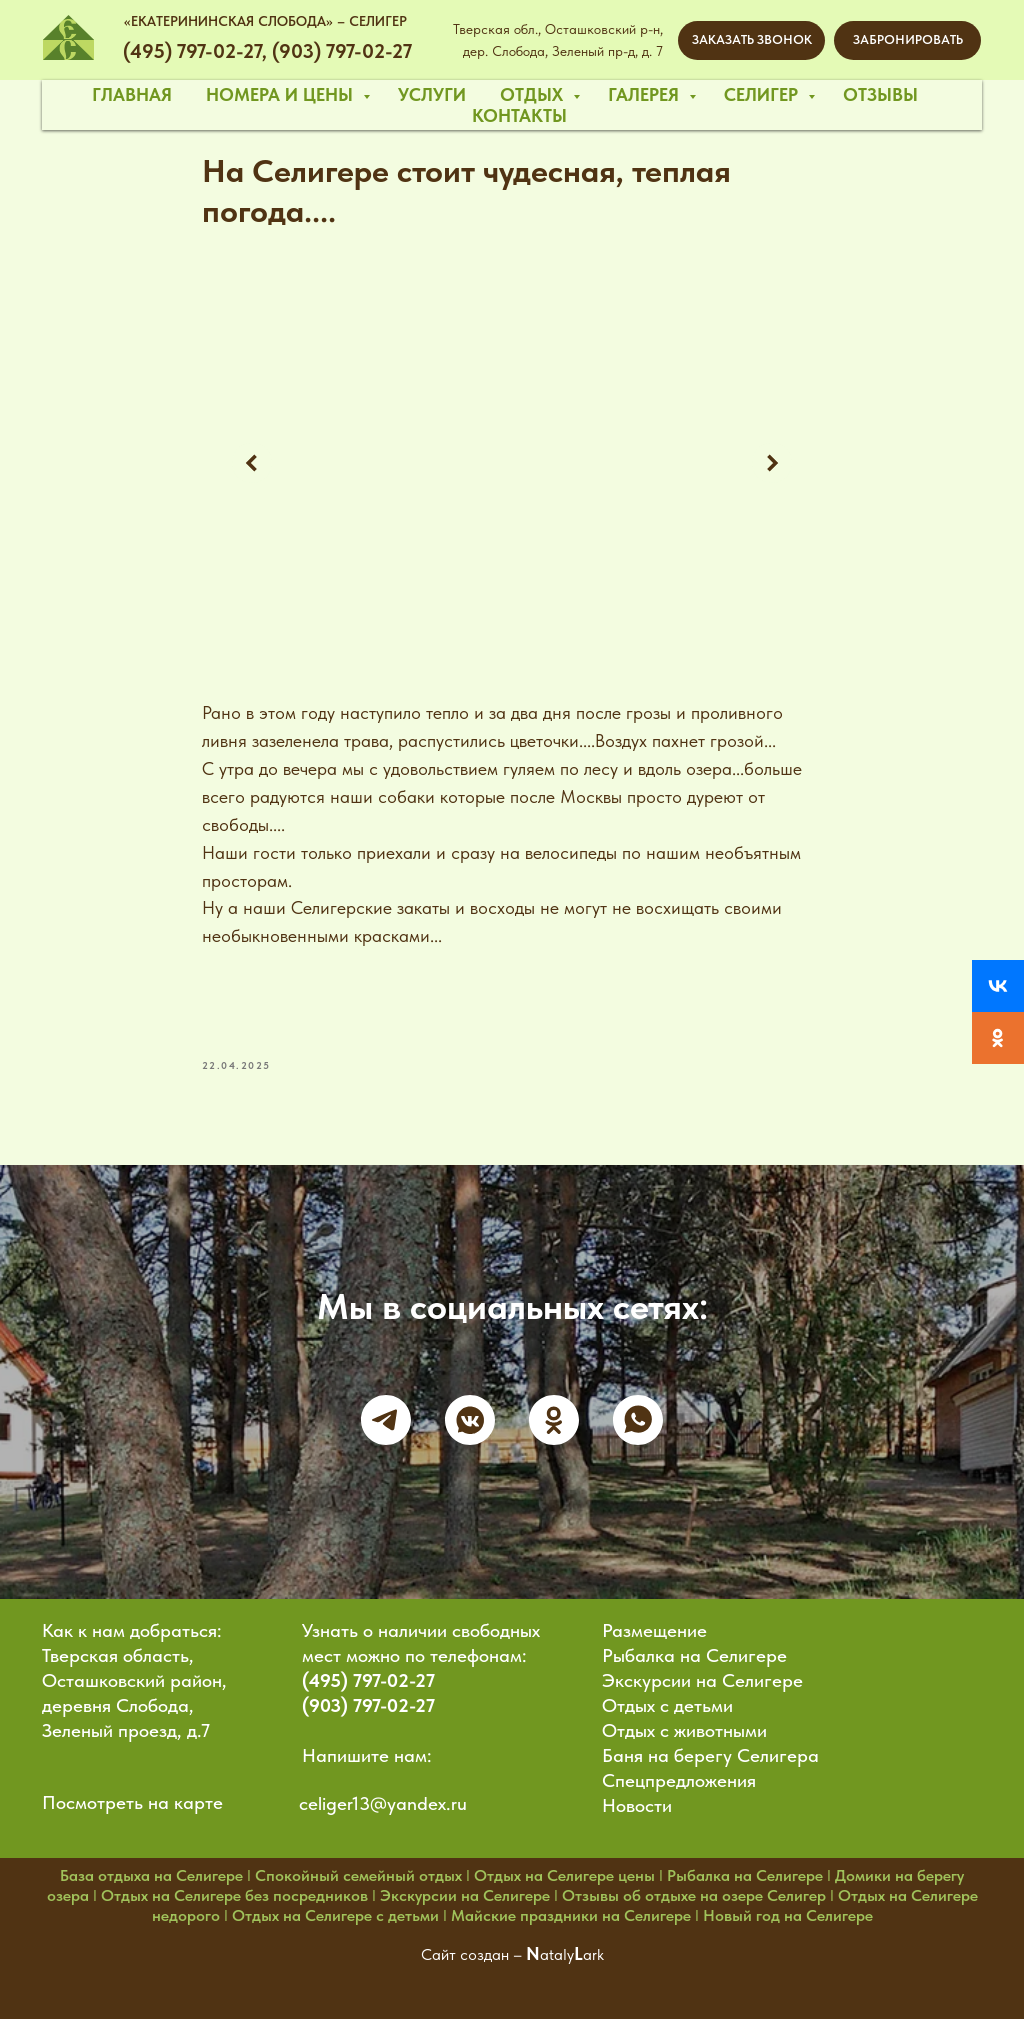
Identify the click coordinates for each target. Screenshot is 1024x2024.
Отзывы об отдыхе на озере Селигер (694, 1901)
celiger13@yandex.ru (383, 1809)
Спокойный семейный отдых (358, 1881)
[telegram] (386, 1425)
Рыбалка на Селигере (694, 1661)
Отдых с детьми (667, 1711)
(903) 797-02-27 (368, 1711)
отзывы (880, 94)
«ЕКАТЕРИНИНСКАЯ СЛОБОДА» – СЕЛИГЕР (265, 21)
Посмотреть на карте (132, 1808)
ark (593, 1960)
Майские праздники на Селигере (571, 1921)
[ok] (554, 1425)
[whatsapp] (638, 1425)
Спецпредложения (679, 1786)
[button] (751, 40)
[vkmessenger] (470, 1425)
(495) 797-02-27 (368, 1686)
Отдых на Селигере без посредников (234, 1901)
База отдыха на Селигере (151, 1881)
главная (132, 94)
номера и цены (282, 94)
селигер (763, 94)
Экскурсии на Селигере (702, 1686)
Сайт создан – (473, 1960)
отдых (534, 94)
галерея (646, 94)
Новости (637, 1811)
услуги (432, 94)
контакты (519, 115)
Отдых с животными (684, 1736)
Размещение (654, 1636)
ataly (557, 1960)
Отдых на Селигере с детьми (335, 1921)
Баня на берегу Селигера (710, 1761)
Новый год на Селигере (788, 1921)
